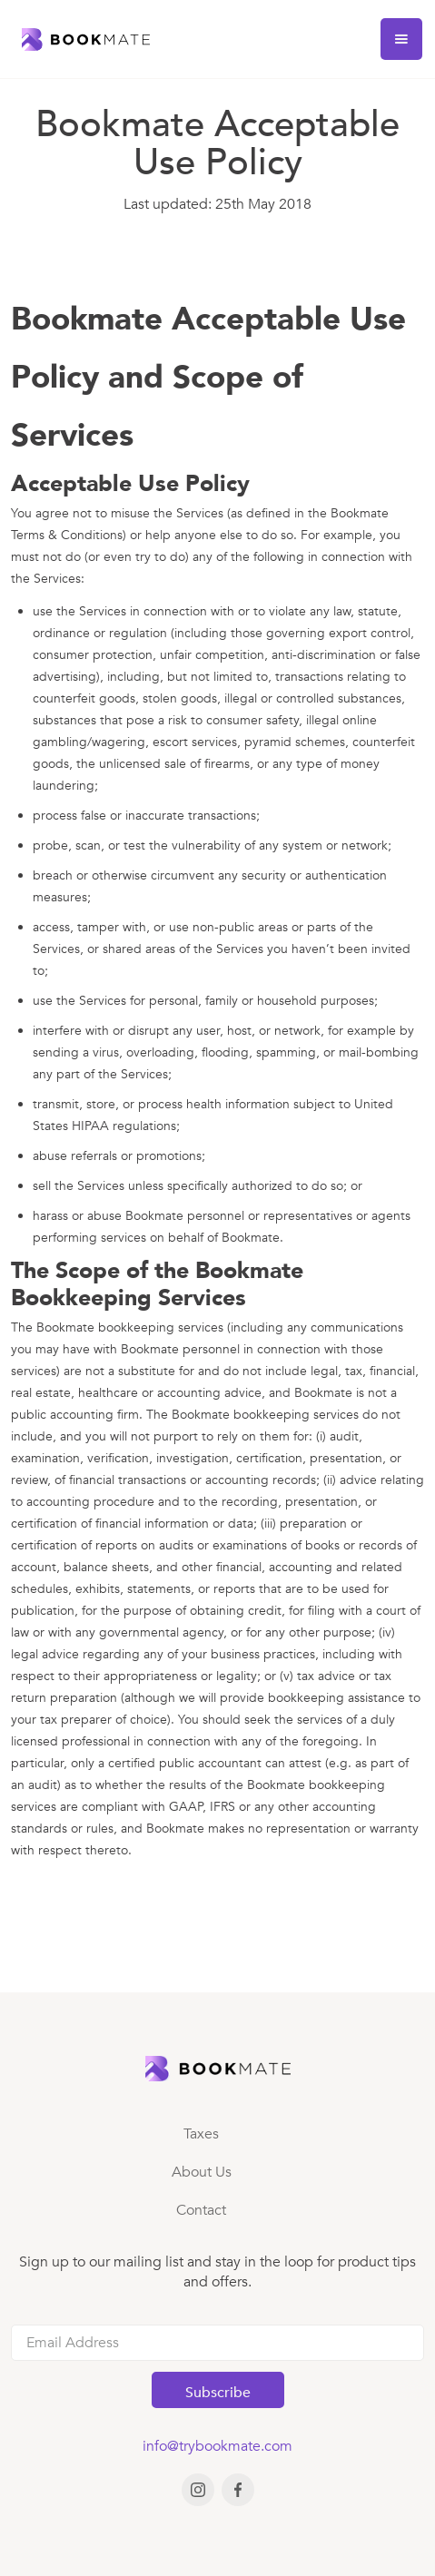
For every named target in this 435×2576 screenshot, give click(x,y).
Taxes (201, 2134)
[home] (81, 39)
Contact (201, 2210)
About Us (202, 2172)
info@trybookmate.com (217, 2446)
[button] (401, 39)
